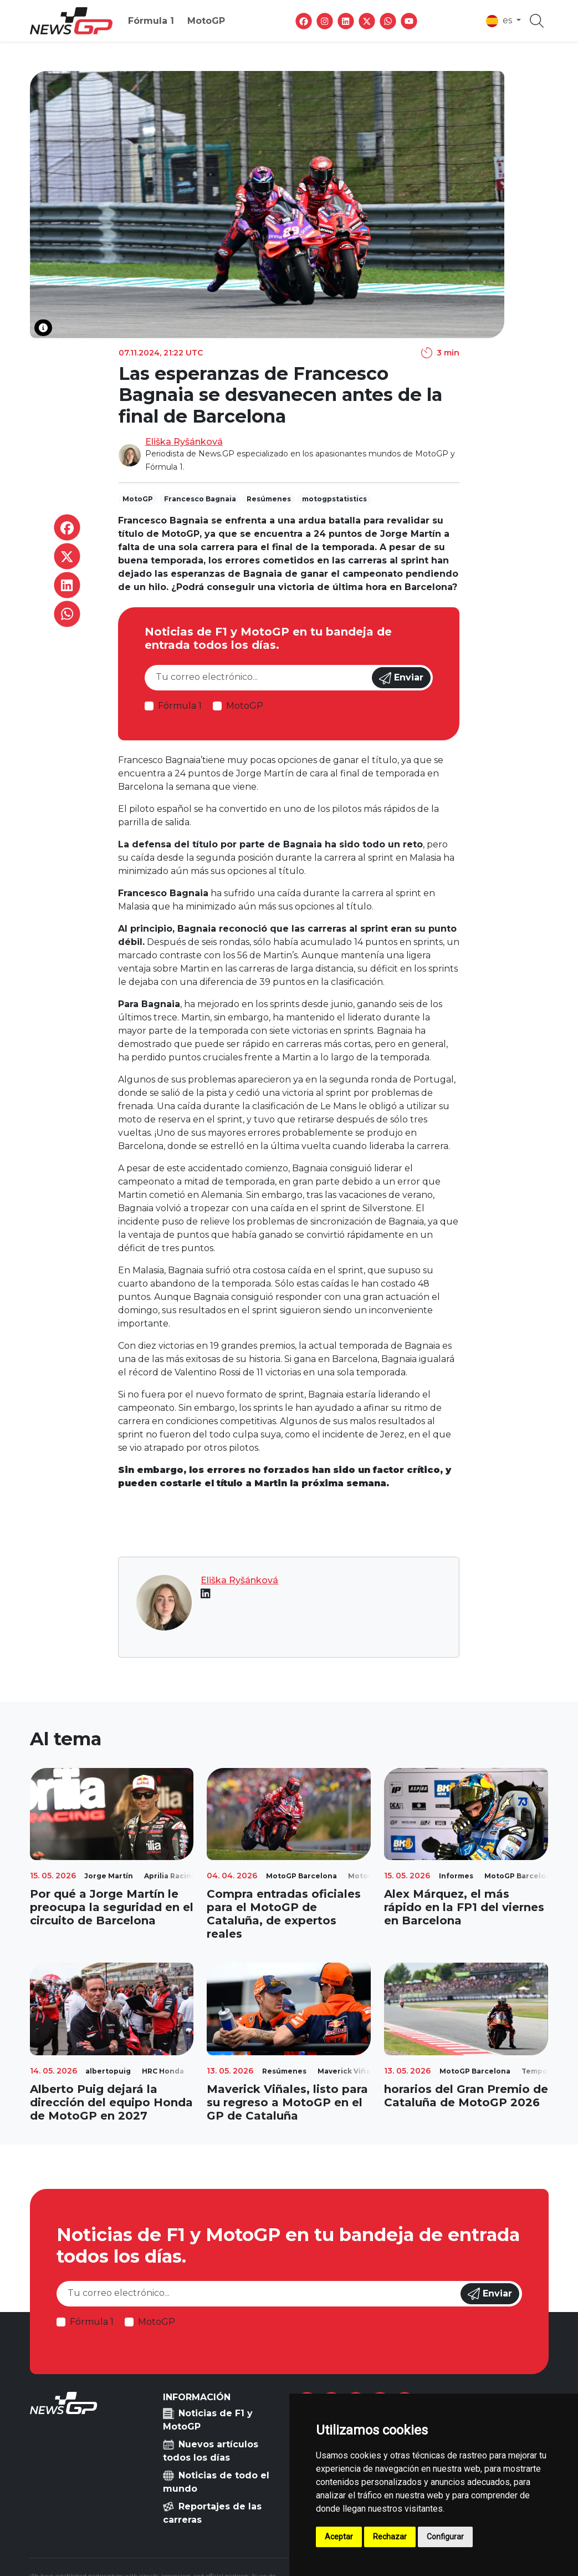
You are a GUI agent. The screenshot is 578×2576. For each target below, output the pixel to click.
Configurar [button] (445, 2536)
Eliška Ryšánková (184, 441)
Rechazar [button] (390, 2536)
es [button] (500, 21)
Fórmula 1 (151, 21)
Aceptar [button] (339, 2536)
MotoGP (206, 21)
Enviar (401, 678)
